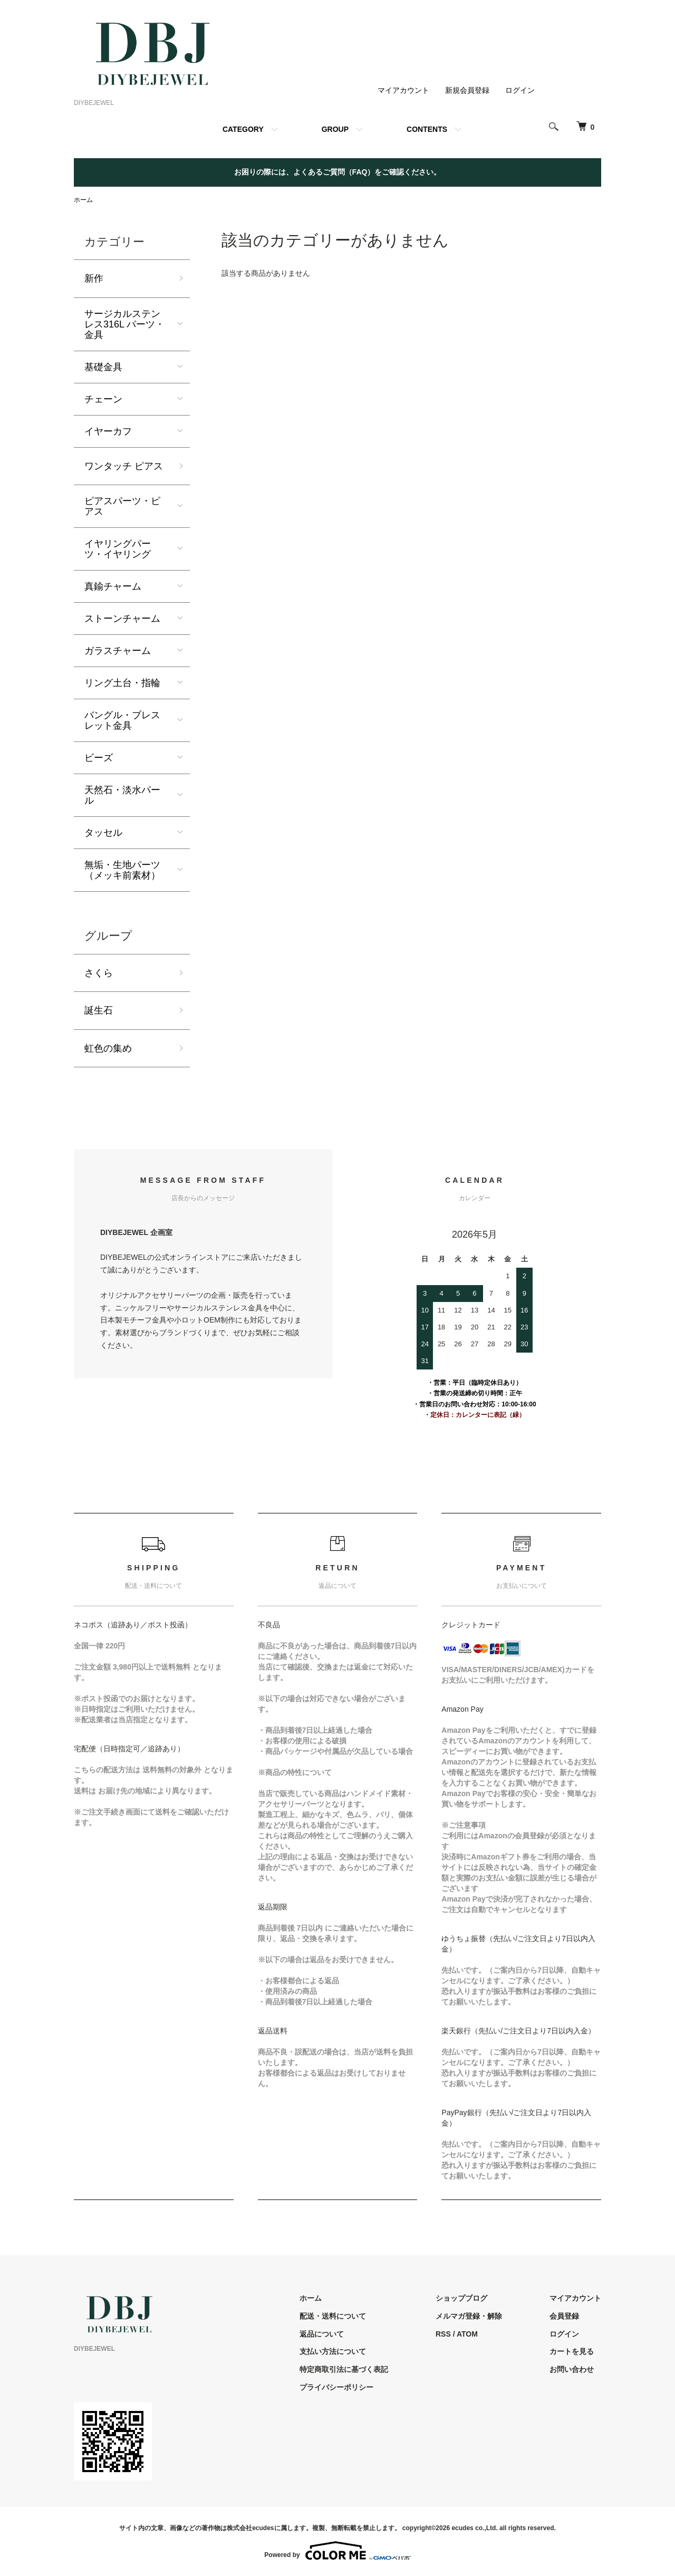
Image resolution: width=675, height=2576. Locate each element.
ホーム (83, 200)
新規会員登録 (467, 90)
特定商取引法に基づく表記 (344, 2369)
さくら (98, 973)
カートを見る (571, 2351)
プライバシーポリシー (336, 2387)
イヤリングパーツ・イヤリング (117, 548)
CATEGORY (243, 129)
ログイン (520, 90)
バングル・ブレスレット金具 (122, 720)
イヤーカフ (108, 431)
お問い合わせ (571, 2369)
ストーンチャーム (122, 618)
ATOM (467, 2334)
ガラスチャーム (117, 650)
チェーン (103, 399)
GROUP (335, 129)
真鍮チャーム (112, 586)
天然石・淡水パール (122, 795)
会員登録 (564, 2316)
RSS (443, 2334)
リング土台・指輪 (122, 683)
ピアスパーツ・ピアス (122, 506)
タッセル (103, 832)
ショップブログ (461, 2298)
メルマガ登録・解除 (469, 2316)
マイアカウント (403, 90)
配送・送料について (333, 2316)
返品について (322, 2334)
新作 (93, 278)
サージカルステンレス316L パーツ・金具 (124, 324)
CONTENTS (427, 129)
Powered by (337, 2550)
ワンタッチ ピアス (123, 466)
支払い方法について (333, 2351)
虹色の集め (108, 1048)
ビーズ (98, 757)
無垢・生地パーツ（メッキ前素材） (122, 870)
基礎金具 (103, 367)
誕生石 (98, 1010)
